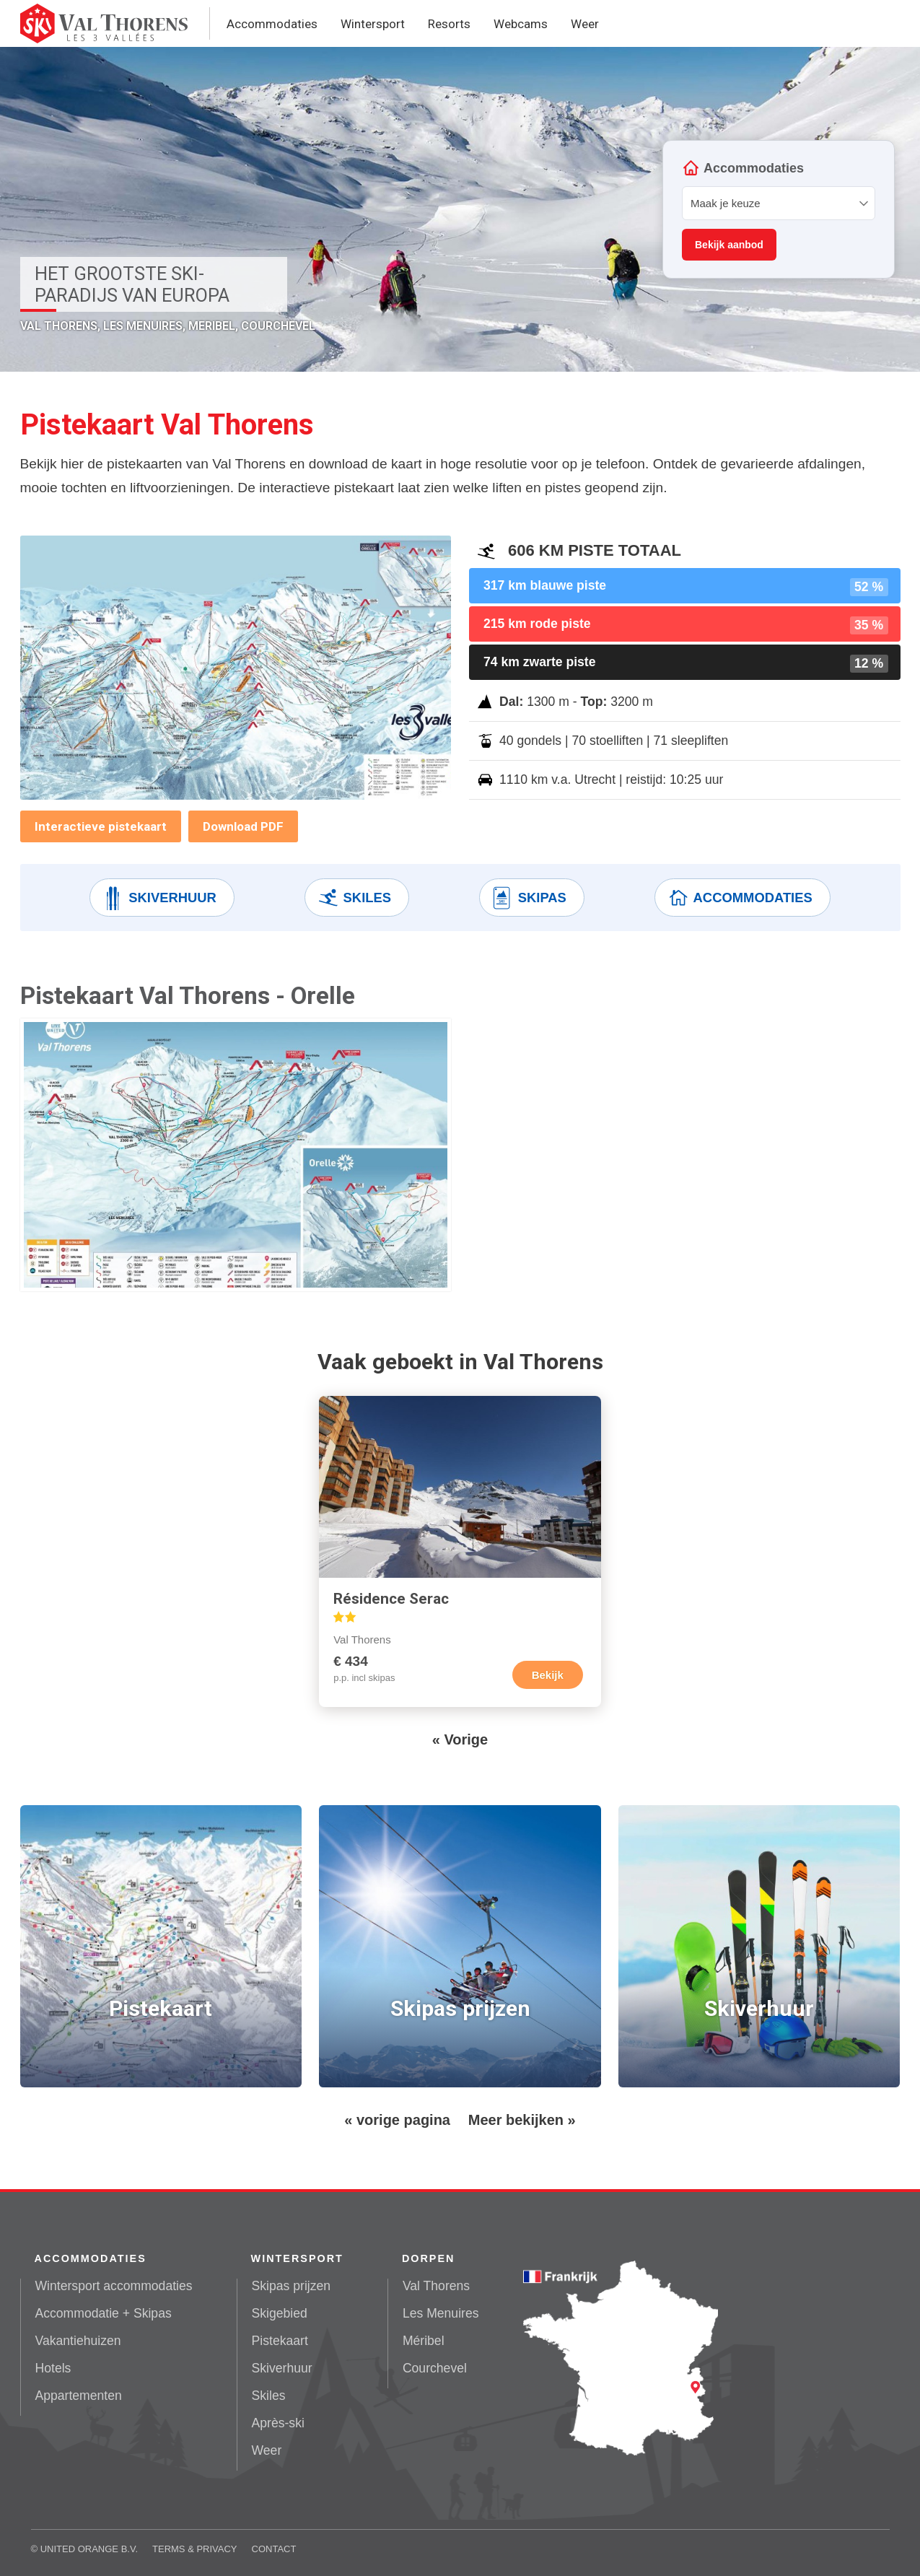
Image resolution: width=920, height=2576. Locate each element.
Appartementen (78, 2395)
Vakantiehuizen (78, 2340)
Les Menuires (441, 2313)
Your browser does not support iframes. (778, 209)
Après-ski (278, 2423)
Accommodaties (272, 24)
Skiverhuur (158, 898)
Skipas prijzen (291, 2286)
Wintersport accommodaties (114, 2286)
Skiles (353, 898)
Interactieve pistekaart (101, 826)
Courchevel (435, 2368)
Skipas (528, 898)
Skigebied (279, 2313)
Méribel (423, 2340)
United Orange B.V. (89, 2549)
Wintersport (373, 24)
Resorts (449, 24)
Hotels (53, 2368)
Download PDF (243, 826)
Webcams (521, 24)
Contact (274, 2549)
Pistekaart (280, 2340)
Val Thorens (436, 2286)
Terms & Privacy (194, 2549)
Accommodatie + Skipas (103, 2313)
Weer (585, 24)
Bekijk (548, 1675)
